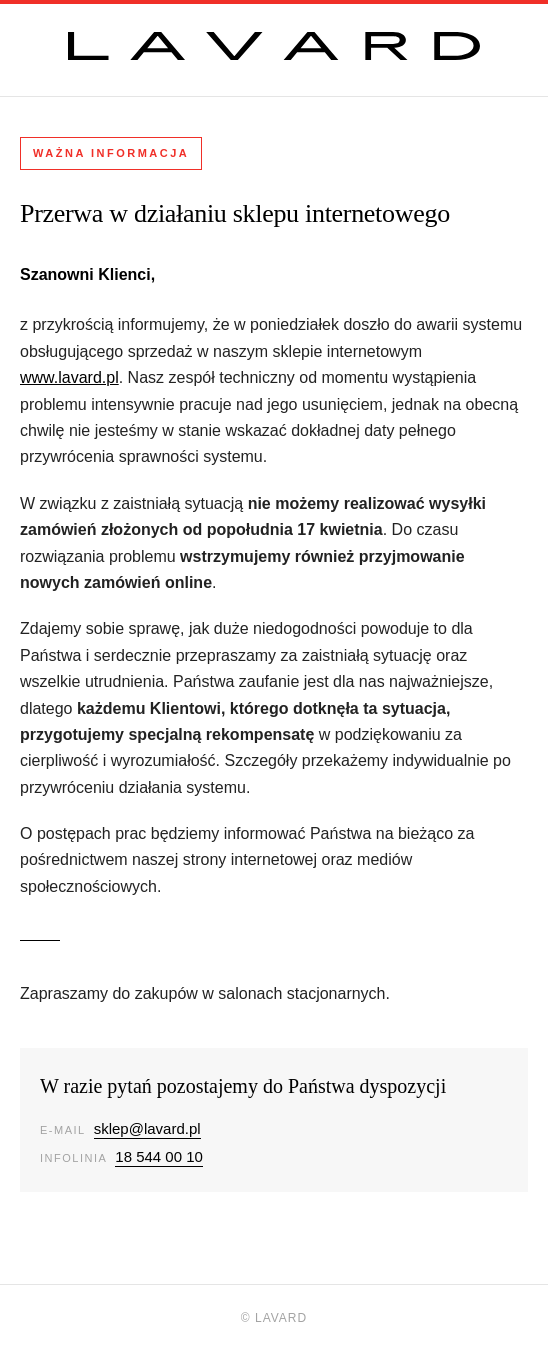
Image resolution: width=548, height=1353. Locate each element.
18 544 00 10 (159, 1156)
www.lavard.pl (69, 377)
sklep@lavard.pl (147, 1128)
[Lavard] (273, 46)
